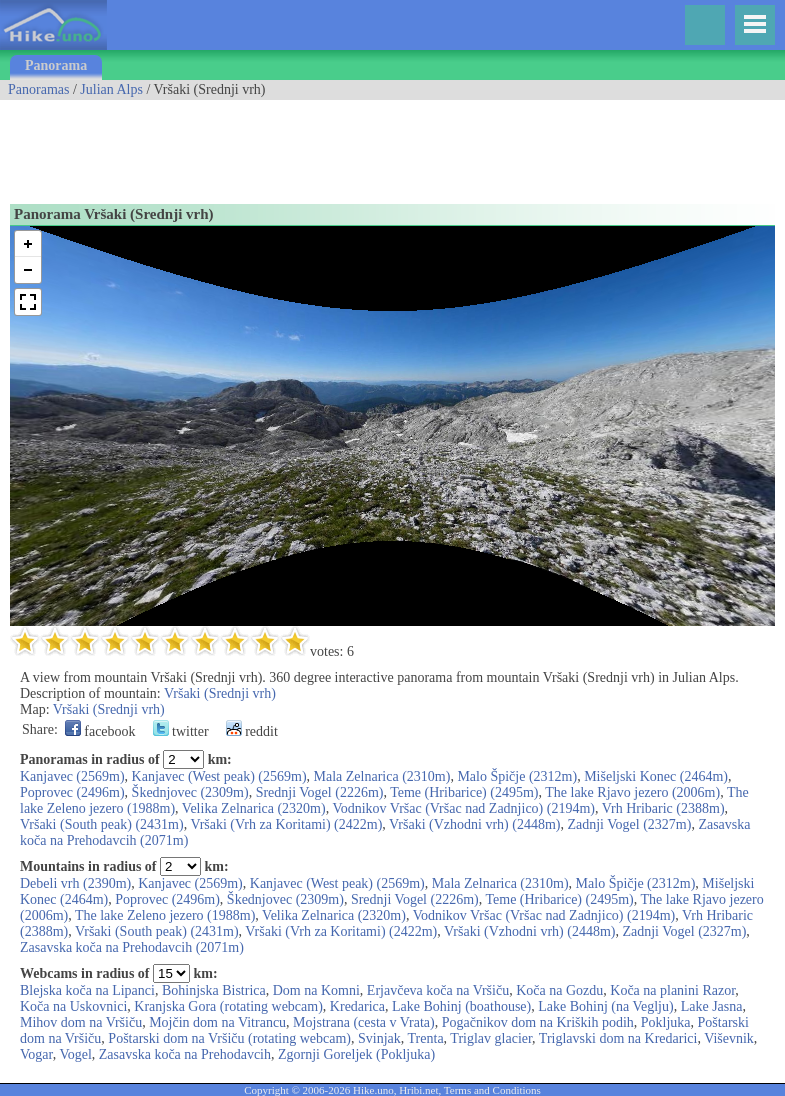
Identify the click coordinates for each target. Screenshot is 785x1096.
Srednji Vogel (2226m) (320, 792)
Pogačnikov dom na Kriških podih (538, 1022)
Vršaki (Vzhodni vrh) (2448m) (474, 824)
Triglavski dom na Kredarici (618, 1038)
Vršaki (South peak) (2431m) (102, 824)
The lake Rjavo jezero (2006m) (632, 792)
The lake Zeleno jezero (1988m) (165, 915)
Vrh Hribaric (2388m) (663, 808)
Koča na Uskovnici (73, 1006)
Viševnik (729, 1038)
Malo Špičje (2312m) (517, 776)
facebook (100, 731)
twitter (181, 731)
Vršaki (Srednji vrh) (220, 693)
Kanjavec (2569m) (72, 776)
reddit (252, 731)
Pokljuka (666, 1022)
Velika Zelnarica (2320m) (254, 808)
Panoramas (38, 89)
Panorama (56, 65)
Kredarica (357, 1006)
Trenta (426, 1038)
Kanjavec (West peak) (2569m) (219, 776)
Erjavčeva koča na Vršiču (438, 990)
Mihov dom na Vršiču (81, 1022)
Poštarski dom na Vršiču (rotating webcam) (229, 1038)
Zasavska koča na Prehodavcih (185, 1054)
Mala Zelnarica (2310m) (382, 776)
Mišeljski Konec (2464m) (656, 776)
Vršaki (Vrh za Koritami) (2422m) (286, 824)
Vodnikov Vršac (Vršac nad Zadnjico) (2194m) (463, 808)
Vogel (75, 1054)
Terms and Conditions (492, 1090)
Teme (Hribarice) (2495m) (464, 792)
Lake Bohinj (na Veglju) (605, 1006)
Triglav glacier (491, 1038)
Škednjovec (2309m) (190, 792)
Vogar (36, 1054)
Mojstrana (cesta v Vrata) (364, 1022)
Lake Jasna (712, 1006)
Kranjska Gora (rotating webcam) (228, 1006)
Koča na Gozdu (559, 990)
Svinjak (379, 1038)
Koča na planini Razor (672, 990)
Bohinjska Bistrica (214, 990)
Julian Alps (111, 89)
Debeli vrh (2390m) (75, 883)
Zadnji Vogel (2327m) (629, 824)
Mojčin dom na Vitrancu (217, 1022)
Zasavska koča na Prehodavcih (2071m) (132, 947)
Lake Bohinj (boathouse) (461, 1006)
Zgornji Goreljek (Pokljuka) (356, 1054)
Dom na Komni (316, 990)
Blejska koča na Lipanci (87, 990)
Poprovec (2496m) (72, 792)
